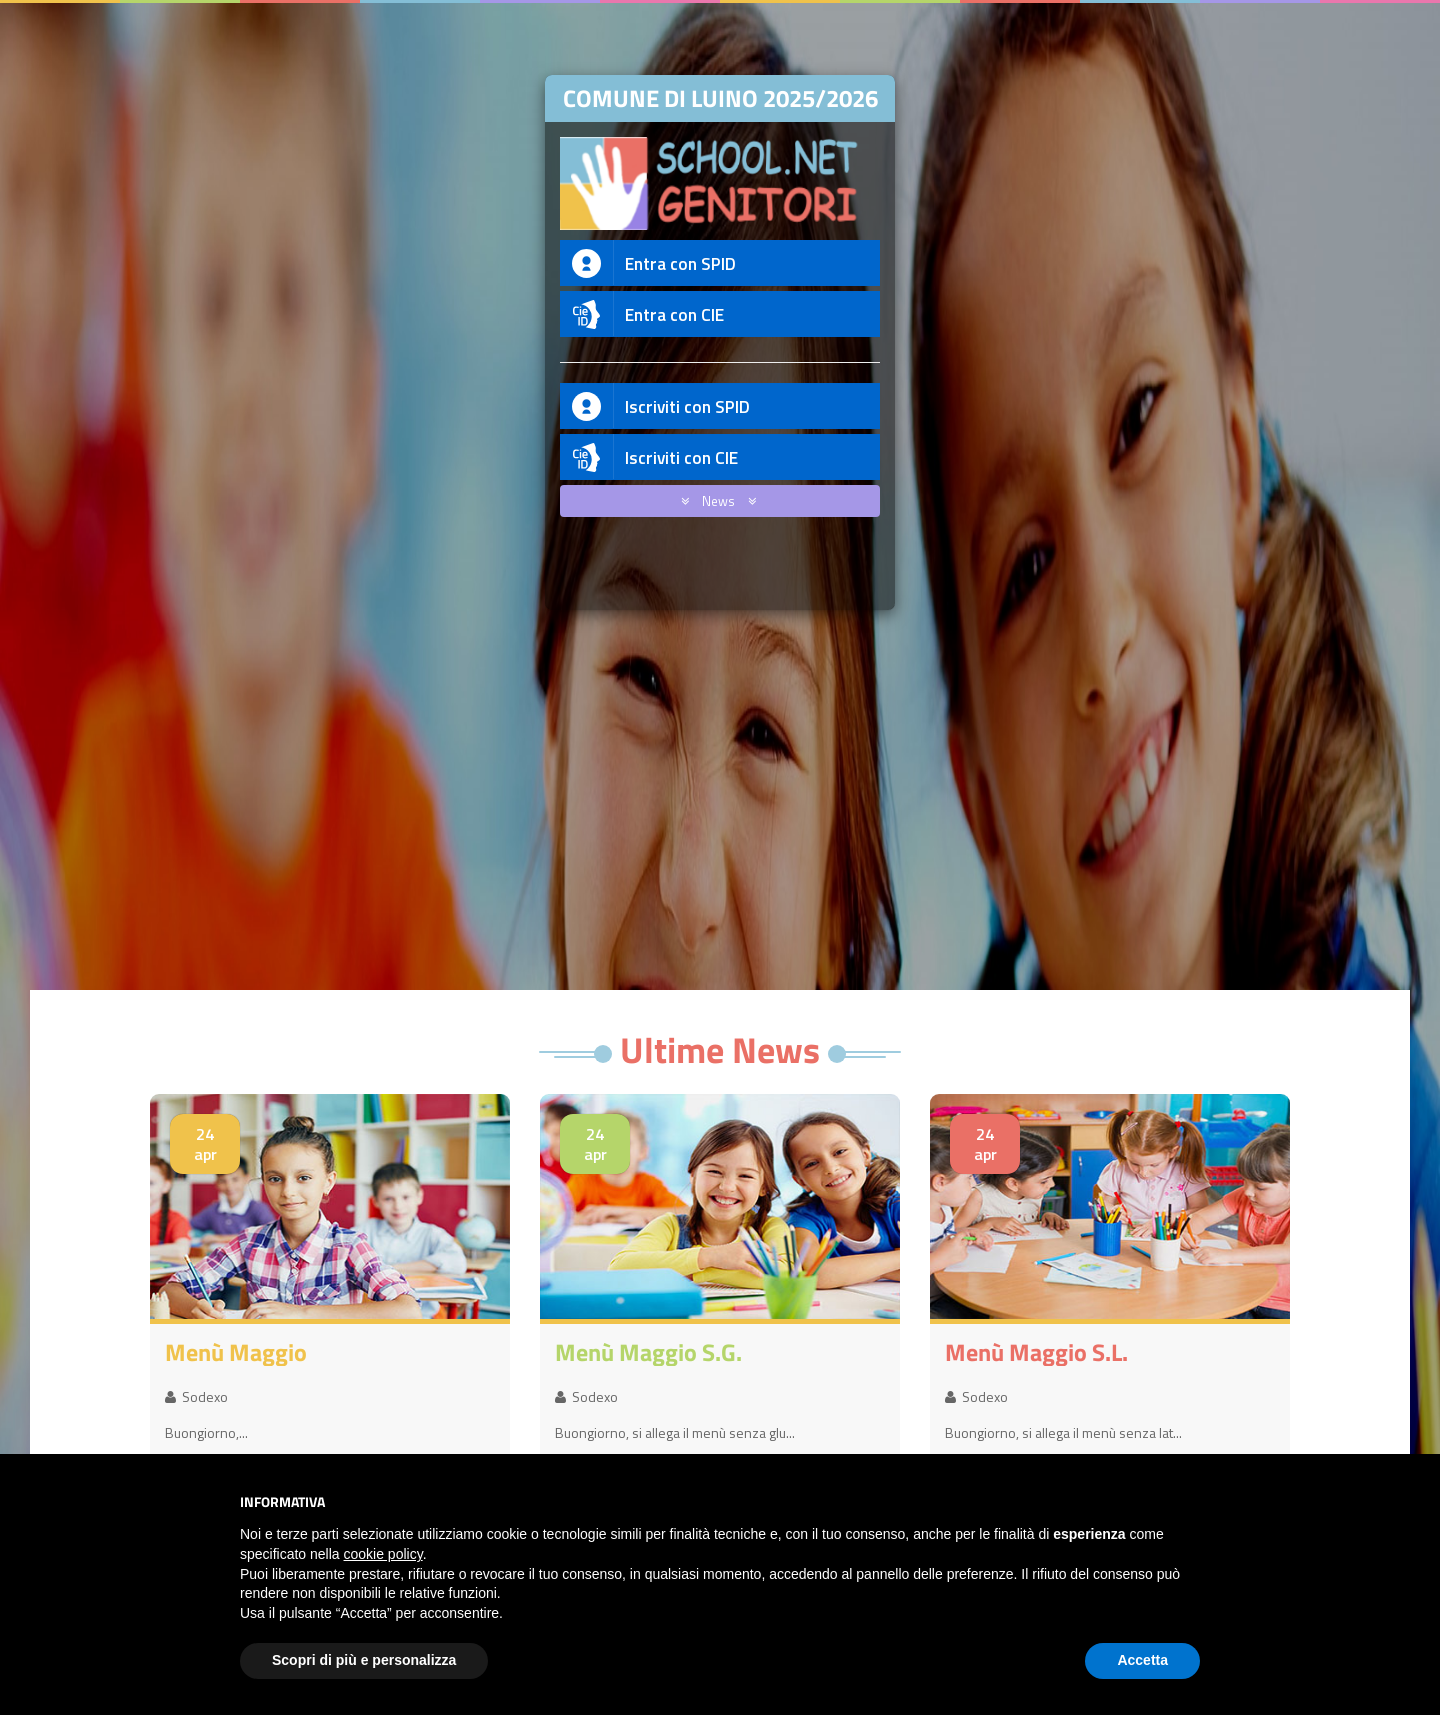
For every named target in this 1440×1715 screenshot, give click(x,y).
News (715, 501)
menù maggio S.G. (648, 1352)
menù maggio (236, 1352)
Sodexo (196, 1396)
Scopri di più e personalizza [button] (364, 1660)
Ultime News (720, 1049)
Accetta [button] (1142, 1660)
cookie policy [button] (383, 1554)
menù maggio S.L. (1036, 1352)
